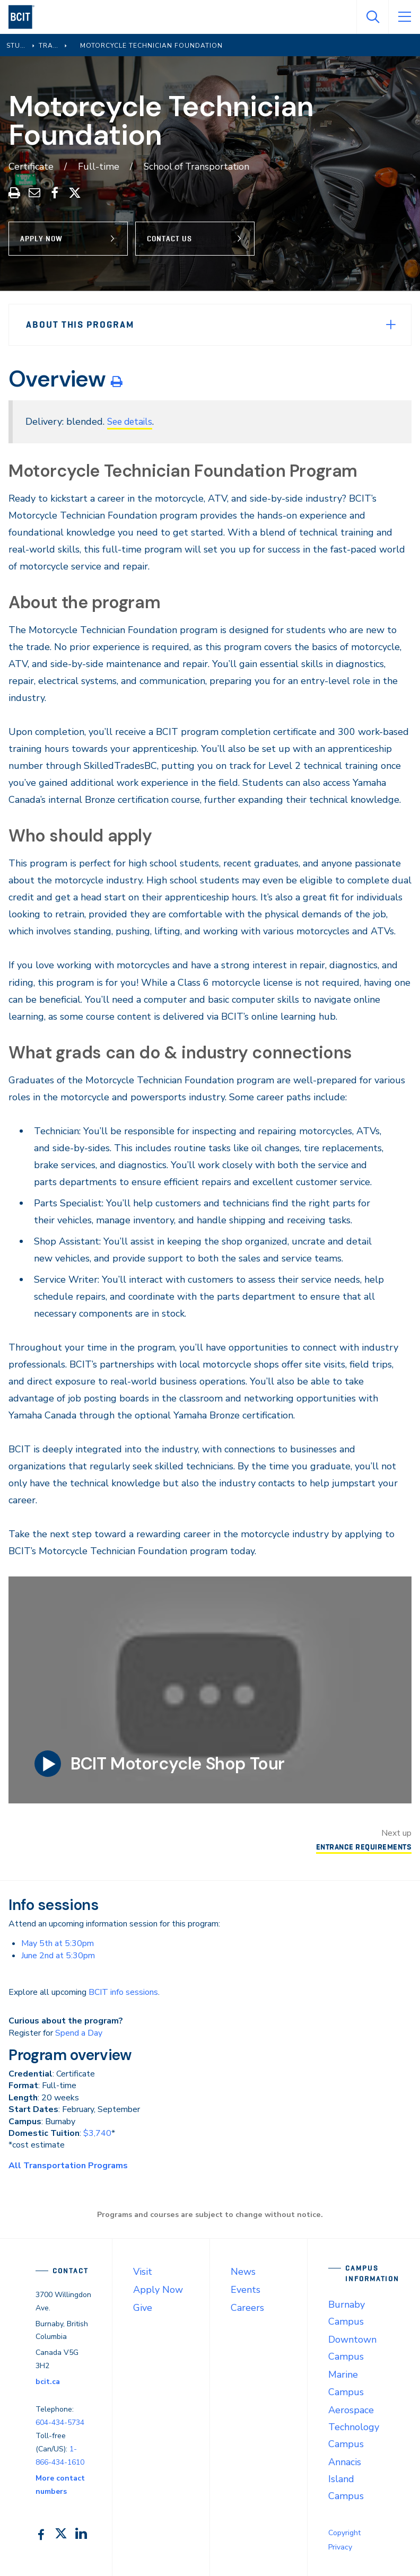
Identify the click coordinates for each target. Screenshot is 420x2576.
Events (245, 2289)
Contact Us (172, 238)
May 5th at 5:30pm (57, 1943)
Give (142, 2307)
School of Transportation (198, 166)
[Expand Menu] (390, 324)
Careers (247, 2307)
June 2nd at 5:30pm (58, 1955)
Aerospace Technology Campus (353, 2426)
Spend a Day (78, 2032)
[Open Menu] (404, 17)
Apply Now (41, 238)
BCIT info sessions (123, 1991)
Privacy (340, 2547)
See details (131, 421)
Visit (142, 2271)
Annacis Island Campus (346, 2478)
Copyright (344, 2532)
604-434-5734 (60, 2422)
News (243, 2271)
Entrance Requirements (361, 1846)
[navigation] (25, 17)
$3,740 (97, 2133)
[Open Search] (372, 17)
